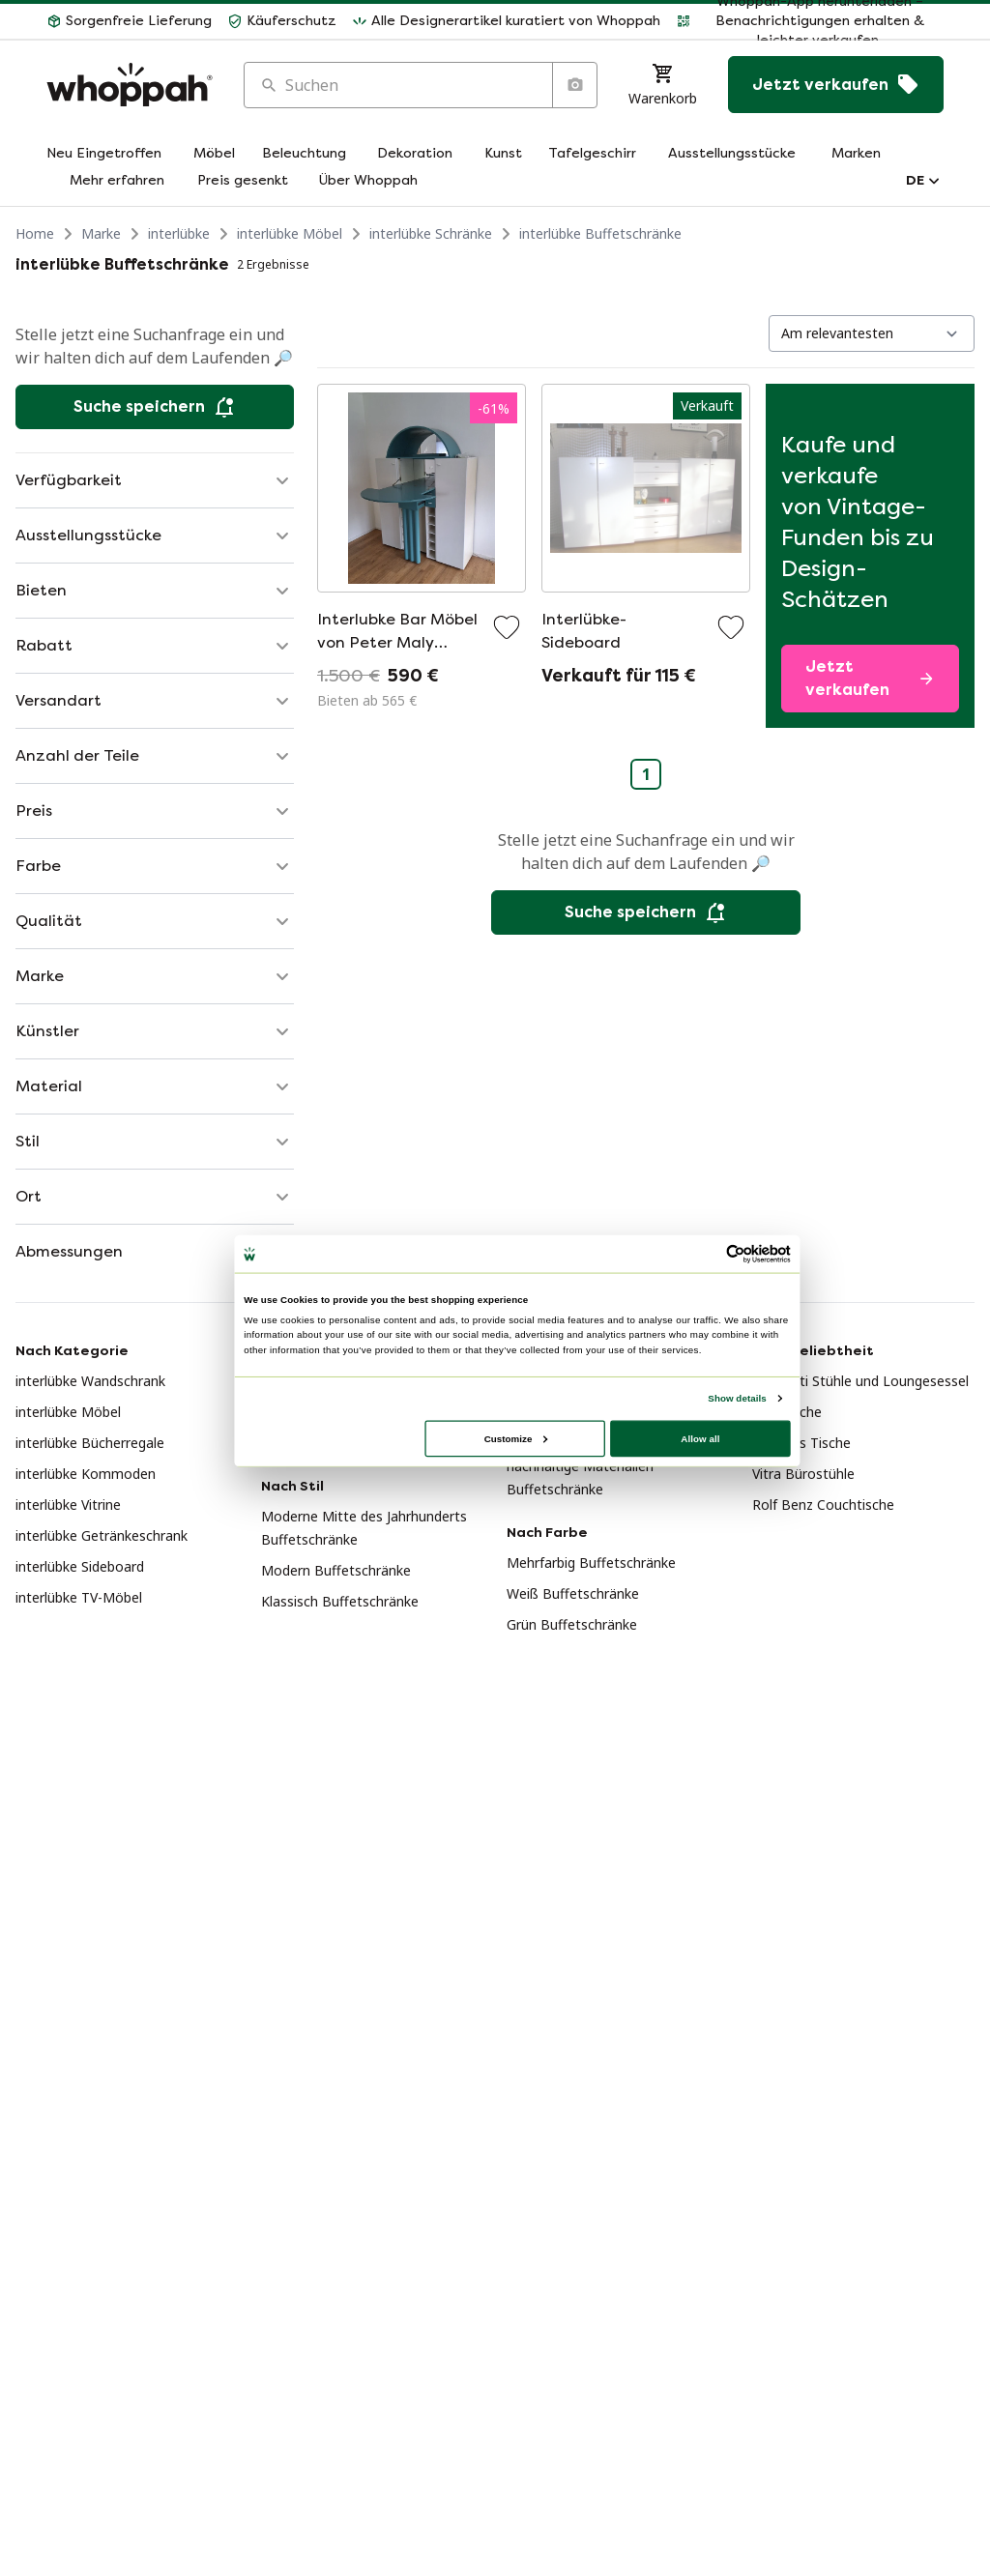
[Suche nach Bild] (574, 85)
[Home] (129, 84)
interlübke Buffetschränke (600, 233)
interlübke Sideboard (79, 1566)
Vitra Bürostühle (803, 1473)
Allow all (700, 1438)
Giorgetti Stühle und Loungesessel (860, 1381)
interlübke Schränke (430, 233)
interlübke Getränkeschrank (101, 1535)
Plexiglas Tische (801, 1442)
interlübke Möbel (289, 233)
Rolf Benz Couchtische (823, 1504)
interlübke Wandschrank (90, 1381)
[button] (129, 21)
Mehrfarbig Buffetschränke (591, 1562)
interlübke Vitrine (68, 1504)
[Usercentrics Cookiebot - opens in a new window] (736, 1253)
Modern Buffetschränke (336, 1570)
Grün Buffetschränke (572, 1624)
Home (34, 233)
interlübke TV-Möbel (78, 1597)
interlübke (179, 233)
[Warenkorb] (662, 85)
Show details (737, 1397)
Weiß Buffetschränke (573, 1593)
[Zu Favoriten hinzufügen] (506, 627)
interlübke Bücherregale (89, 1442)
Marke (101, 233)
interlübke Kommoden (85, 1473)
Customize (516, 1438)
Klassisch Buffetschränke (340, 1601)
